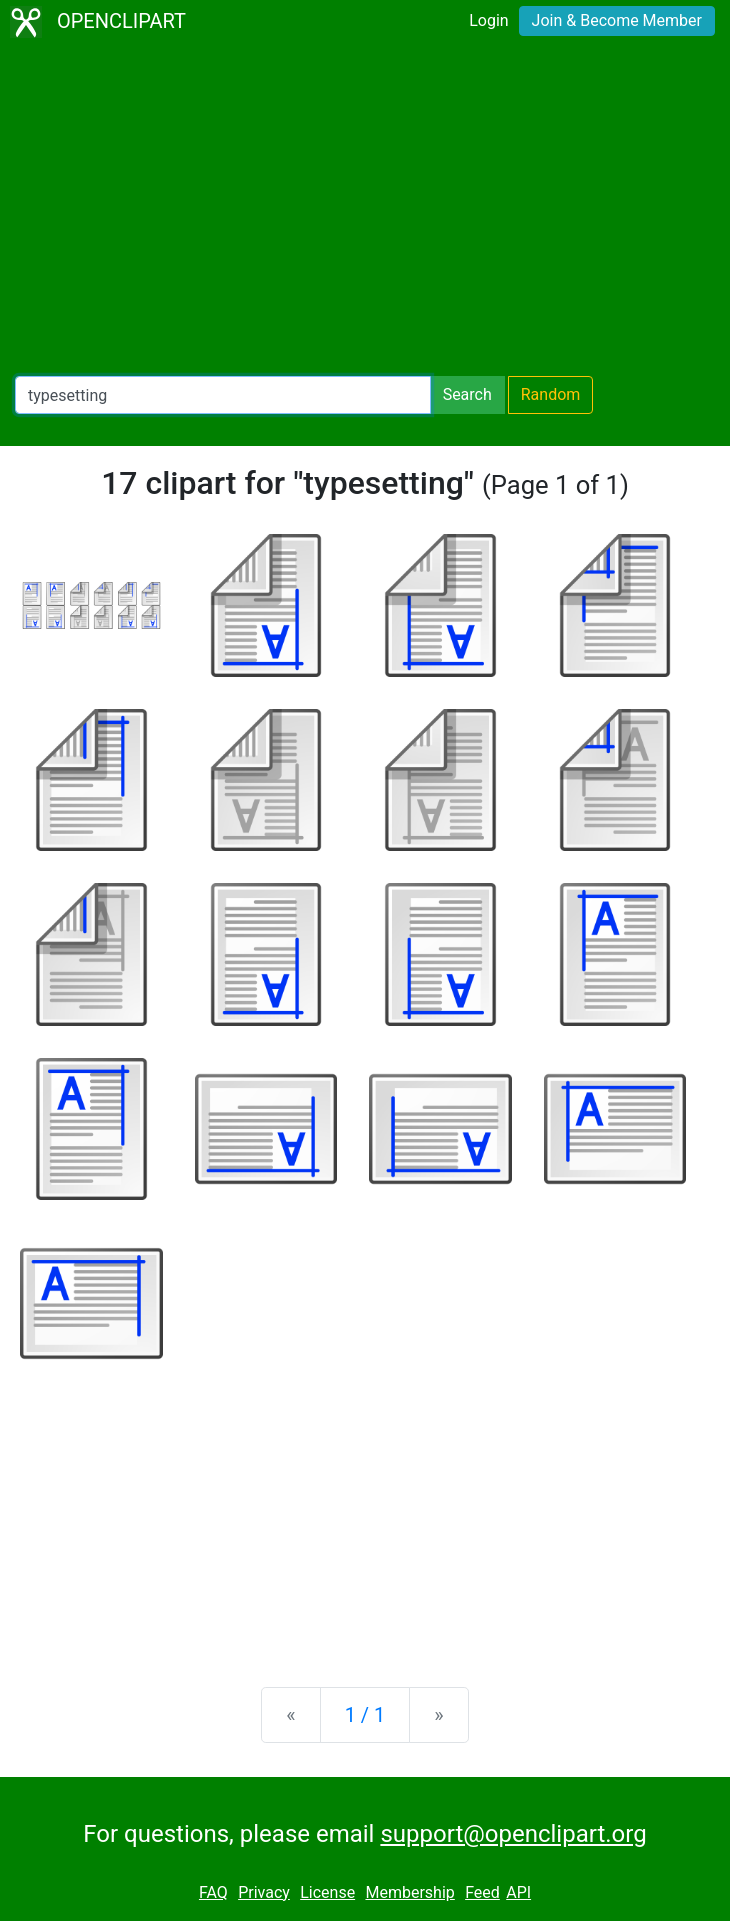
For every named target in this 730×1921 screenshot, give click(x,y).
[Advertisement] (365, 210)
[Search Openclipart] (223, 395)
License (327, 1892)
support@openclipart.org (513, 1834)
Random (551, 394)
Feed (482, 1892)
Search (467, 394)
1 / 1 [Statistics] (365, 1715)
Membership (409, 1892)
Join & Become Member (617, 20)
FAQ (213, 1892)
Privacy (264, 1892)
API (518, 1892)
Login (488, 20)
